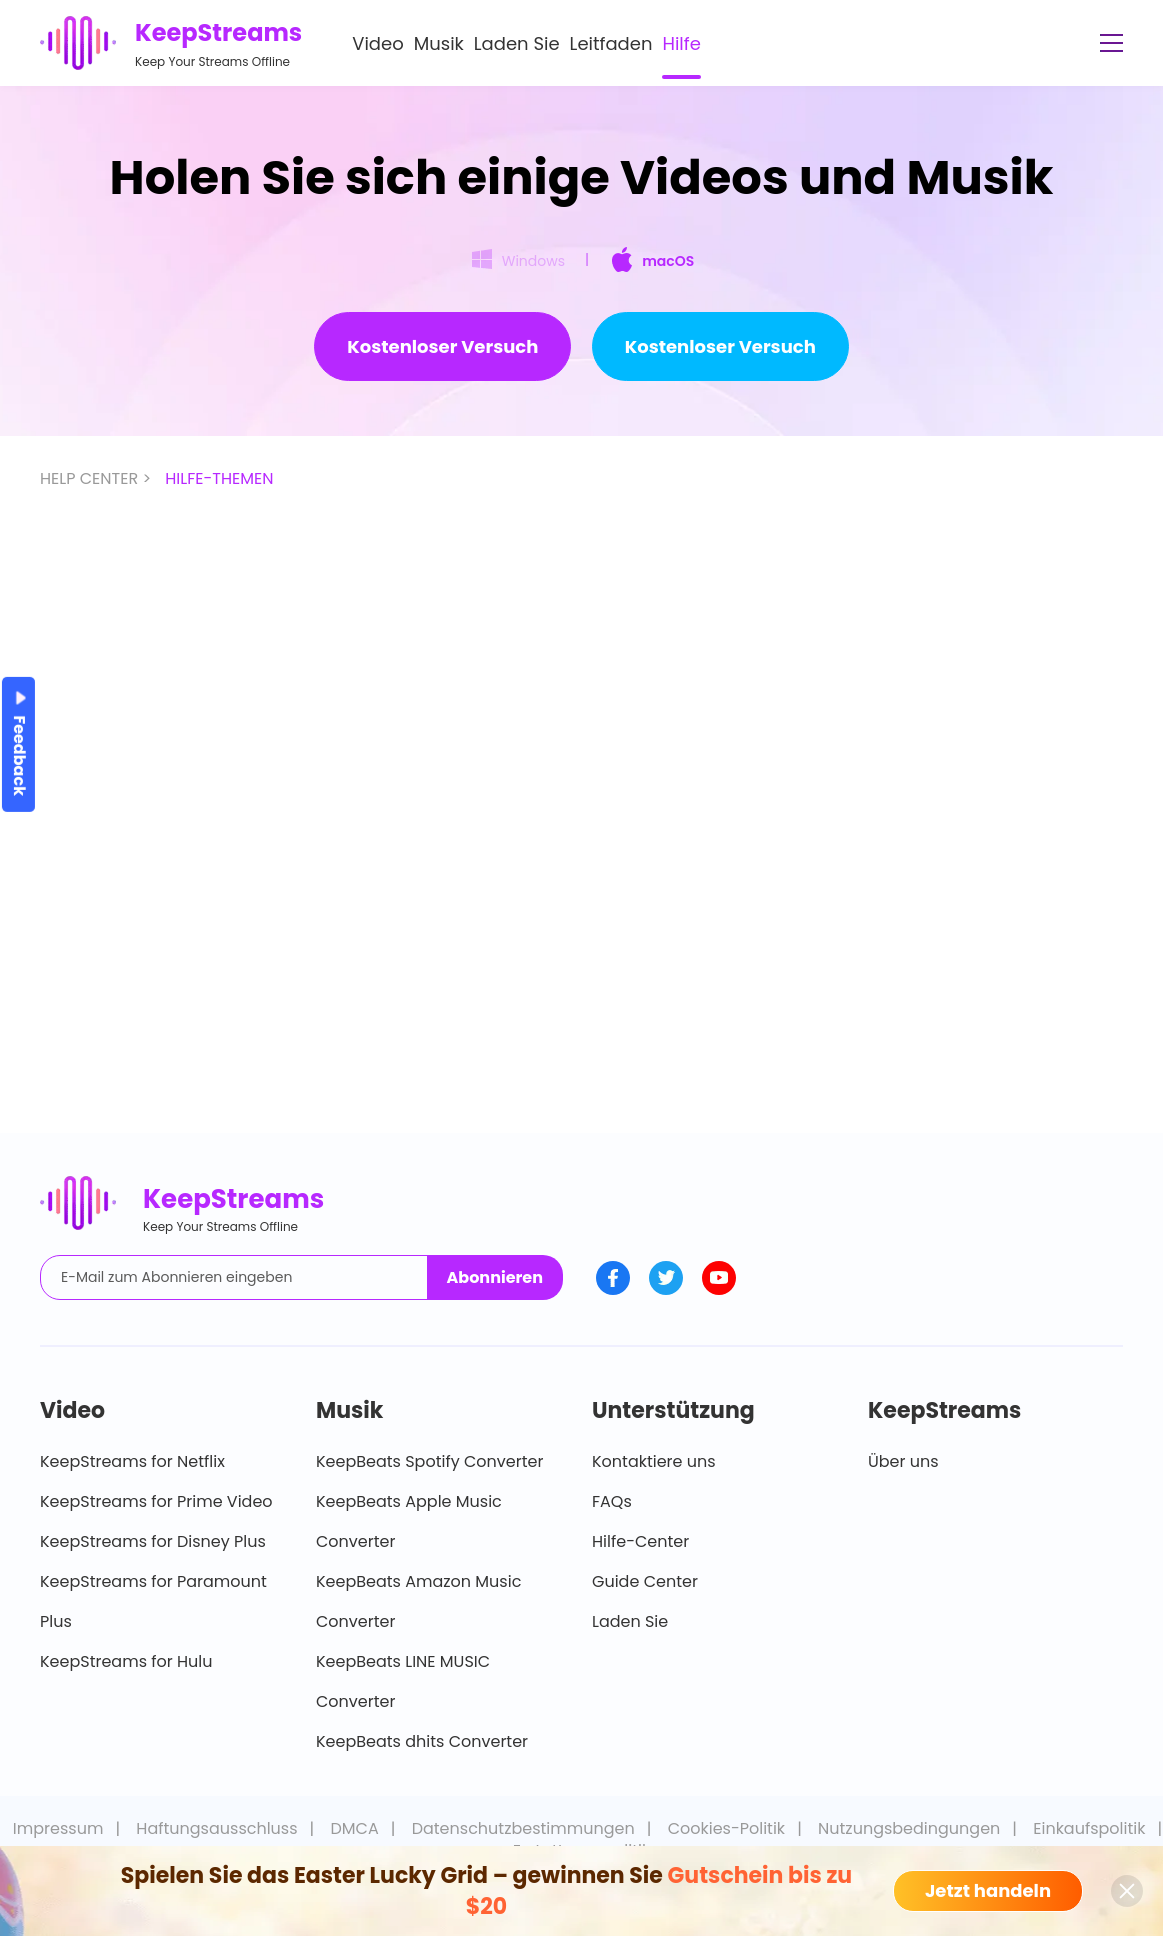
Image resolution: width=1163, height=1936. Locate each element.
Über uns (903, 1461)
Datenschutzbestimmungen (523, 1828)
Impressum (58, 1828)
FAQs (612, 1501)
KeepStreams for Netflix (132, 1461)
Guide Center (645, 1581)
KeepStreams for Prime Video (156, 1501)
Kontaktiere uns (654, 1461)
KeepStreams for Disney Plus (153, 1541)
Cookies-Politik (726, 1828)
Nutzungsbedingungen (909, 1828)
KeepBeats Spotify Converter (429, 1461)
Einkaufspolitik (1089, 1828)
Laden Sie (517, 43)
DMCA (355, 1828)
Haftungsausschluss (216, 1828)
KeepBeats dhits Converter (422, 1741)
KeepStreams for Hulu (126, 1661)
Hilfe (681, 43)
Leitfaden (611, 43)
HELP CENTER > (97, 478)
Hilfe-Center (640, 1541)
